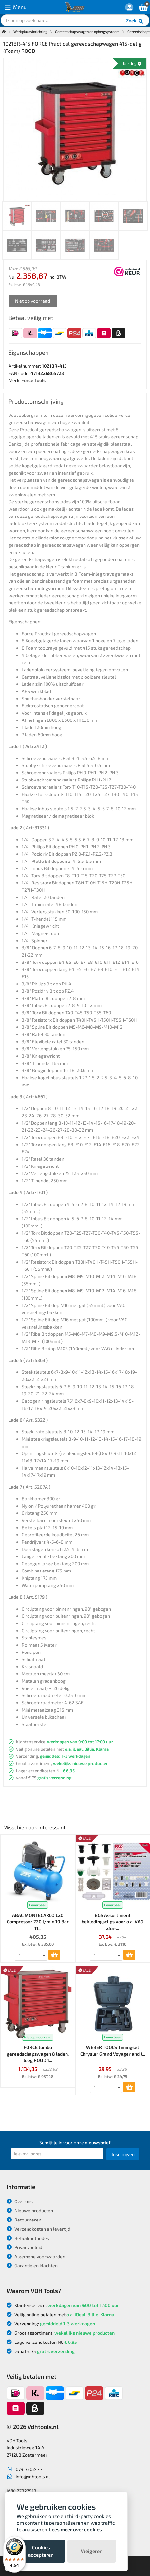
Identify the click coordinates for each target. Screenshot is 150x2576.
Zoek (135, 21)
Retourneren (24, 2219)
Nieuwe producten (30, 2210)
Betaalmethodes (28, 2238)
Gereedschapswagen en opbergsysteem (87, 32)
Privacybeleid (24, 2247)
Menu (16, 7)
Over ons (20, 2201)
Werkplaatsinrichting (30, 32)
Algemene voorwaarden (36, 2256)
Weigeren (92, 2551)
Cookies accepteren (41, 2551)
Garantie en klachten (32, 2265)
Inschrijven (123, 2154)
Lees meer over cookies (75, 2529)
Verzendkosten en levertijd (38, 2229)
